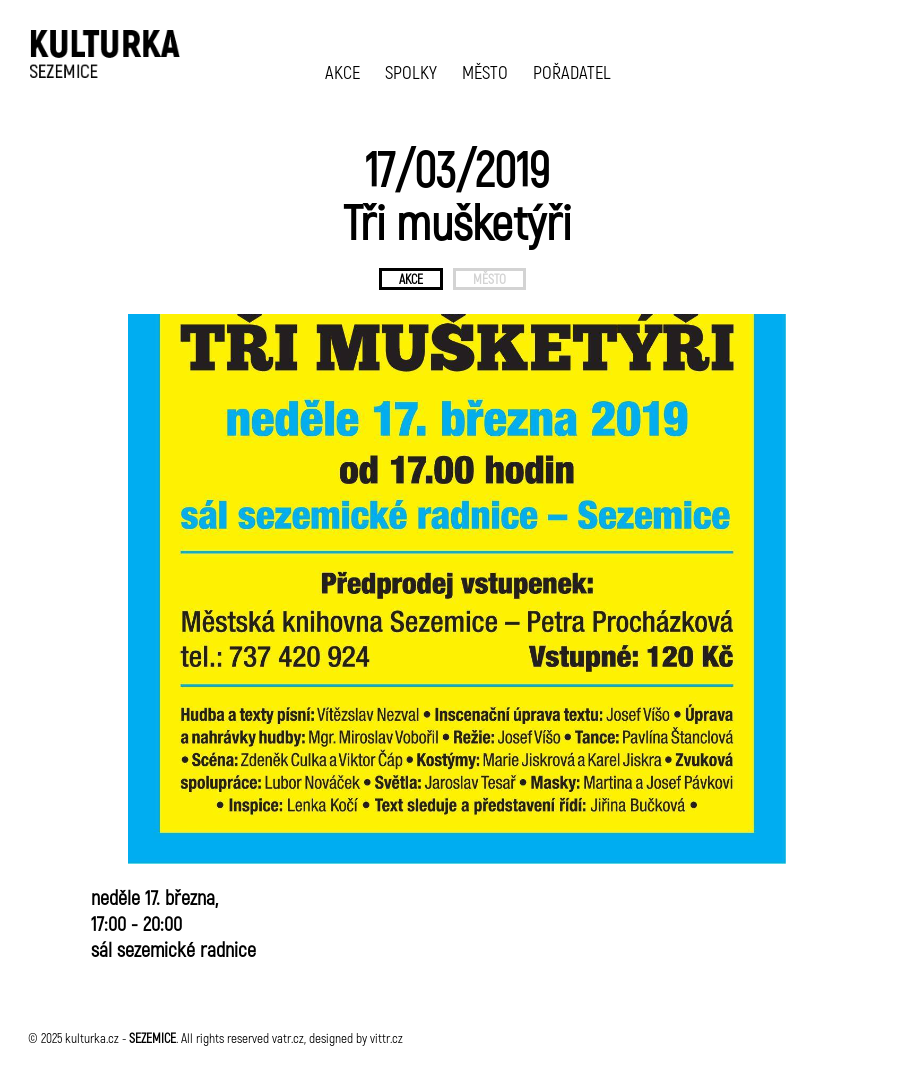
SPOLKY (411, 71)
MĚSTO (485, 71)
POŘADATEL (572, 71)
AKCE (342, 71)
